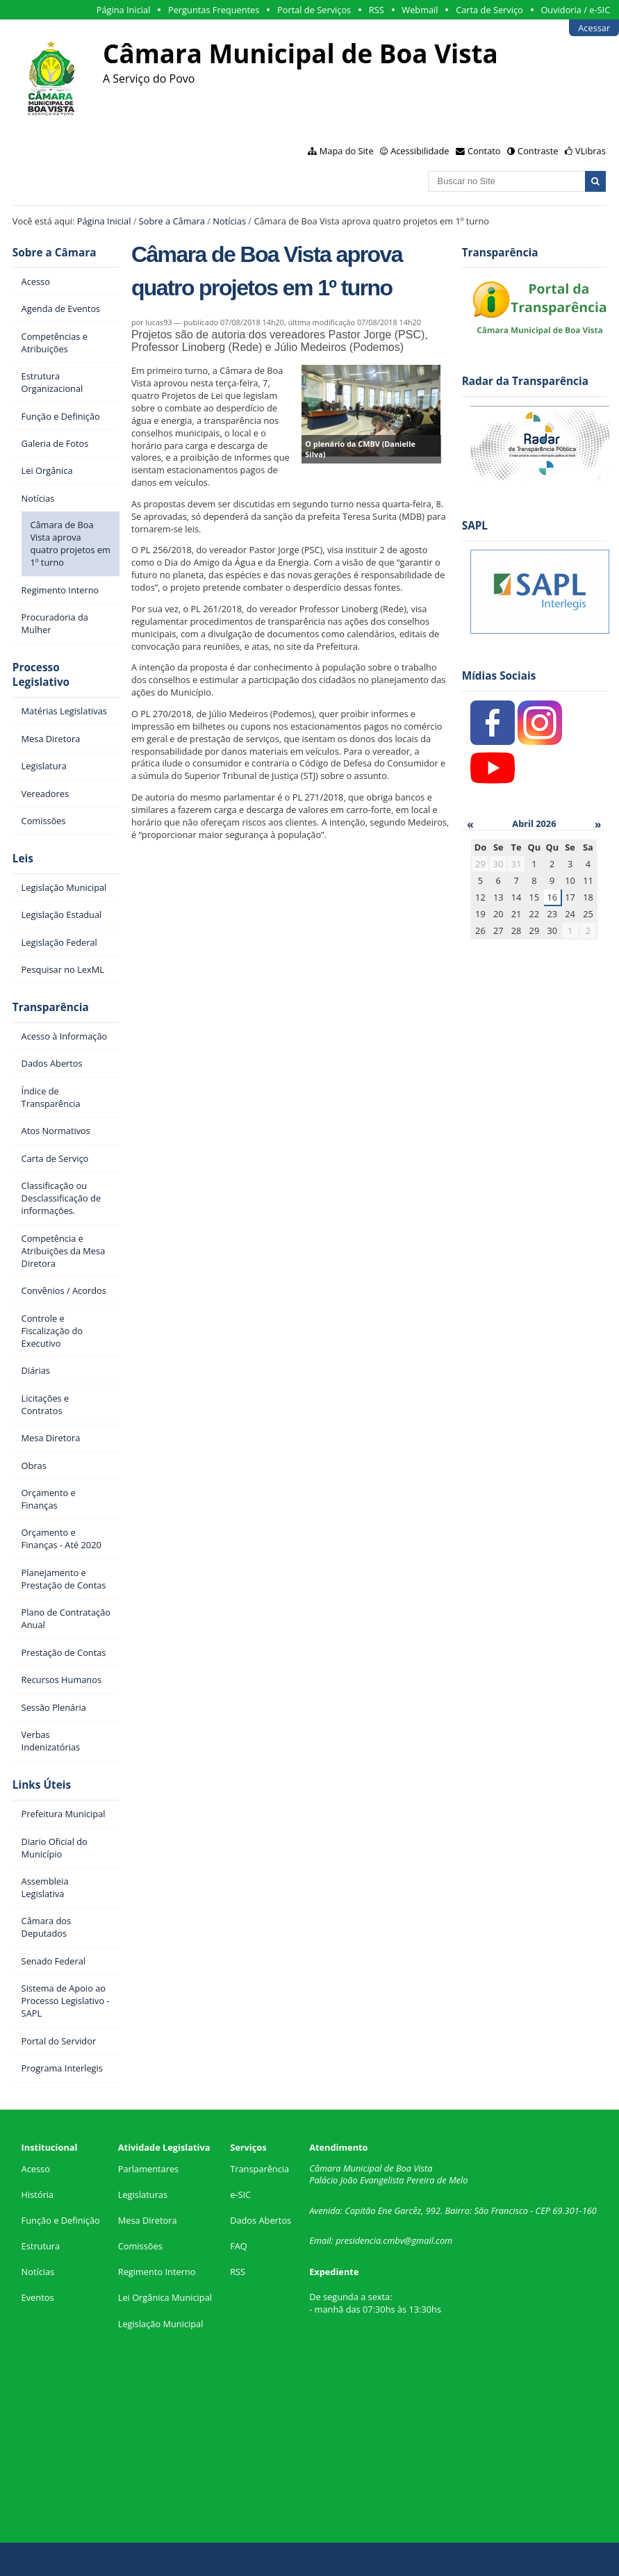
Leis (23, 858)
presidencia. (359, 2240)
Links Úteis (42, 1785)
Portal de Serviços (314, 9)
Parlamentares (148, 2169)
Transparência (51, 1007)
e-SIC (240, 2194)
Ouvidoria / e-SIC (575, 9)
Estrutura (41, 2246)
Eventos (38, 2297)
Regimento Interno (157, 2271)
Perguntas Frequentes (213, 9)
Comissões (140, 2246)
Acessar (594, 28)
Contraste (538, 151)
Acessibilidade (419, 151)
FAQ (238, 2246)
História (38, 2194)
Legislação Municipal (161, 2323)
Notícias (229, 221)
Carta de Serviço (489, 9)
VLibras (590, 151)
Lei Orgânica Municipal (165, 2297)
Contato (484, 151)
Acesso (36, 2169)
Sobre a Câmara (172, 221)
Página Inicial (124, 9)
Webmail (420, 9)
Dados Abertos (260, 2220)
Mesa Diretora (147, 2220)
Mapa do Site (347, 151)
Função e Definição (61, 2220)
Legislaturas (142, 2194)
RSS (376, 9)
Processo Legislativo (41, 674)
